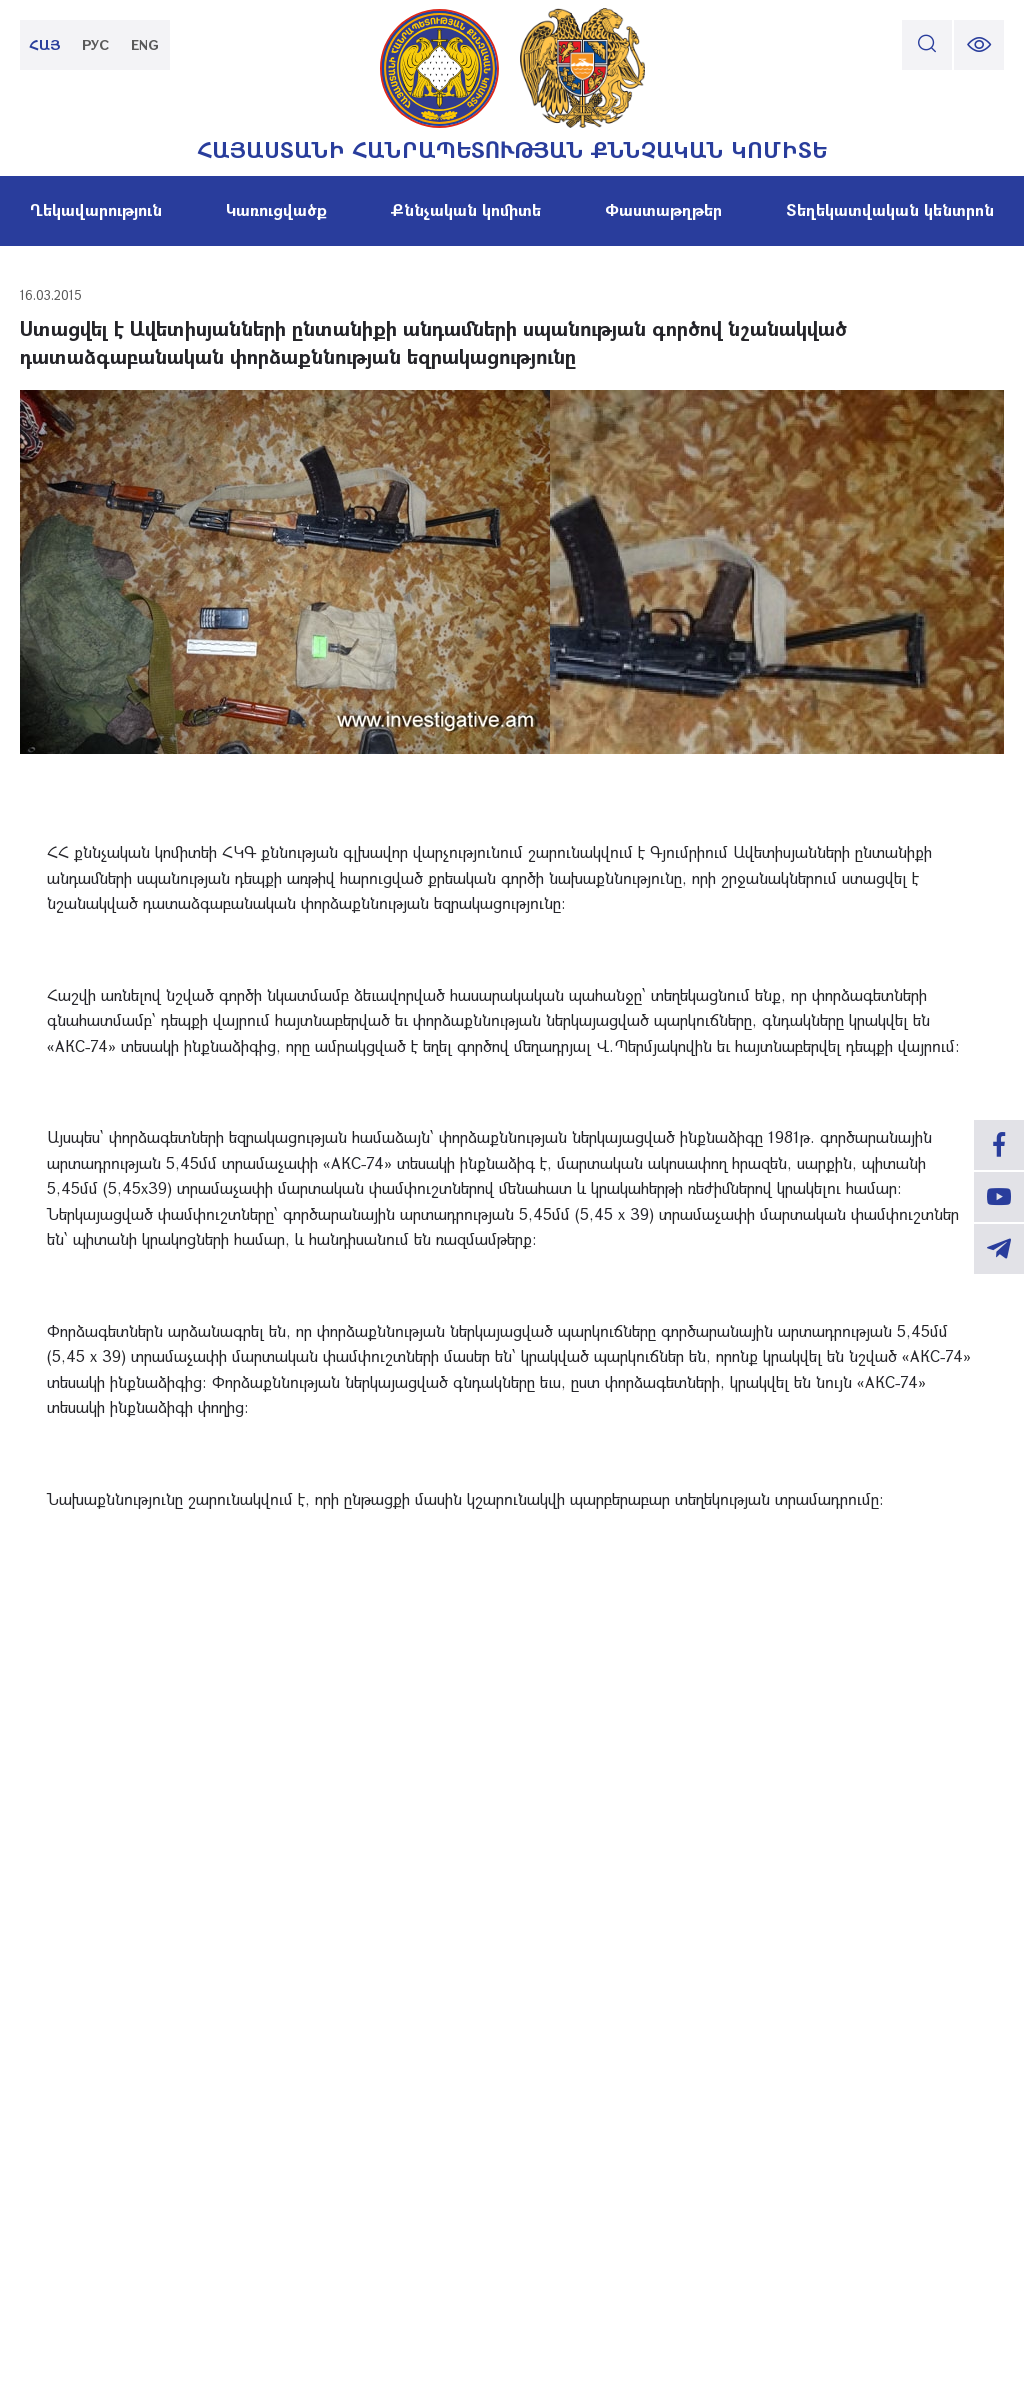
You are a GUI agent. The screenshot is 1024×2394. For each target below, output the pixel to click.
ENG (145, 44)
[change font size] (979, 45)
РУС (95, 44)
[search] (927, 45)
